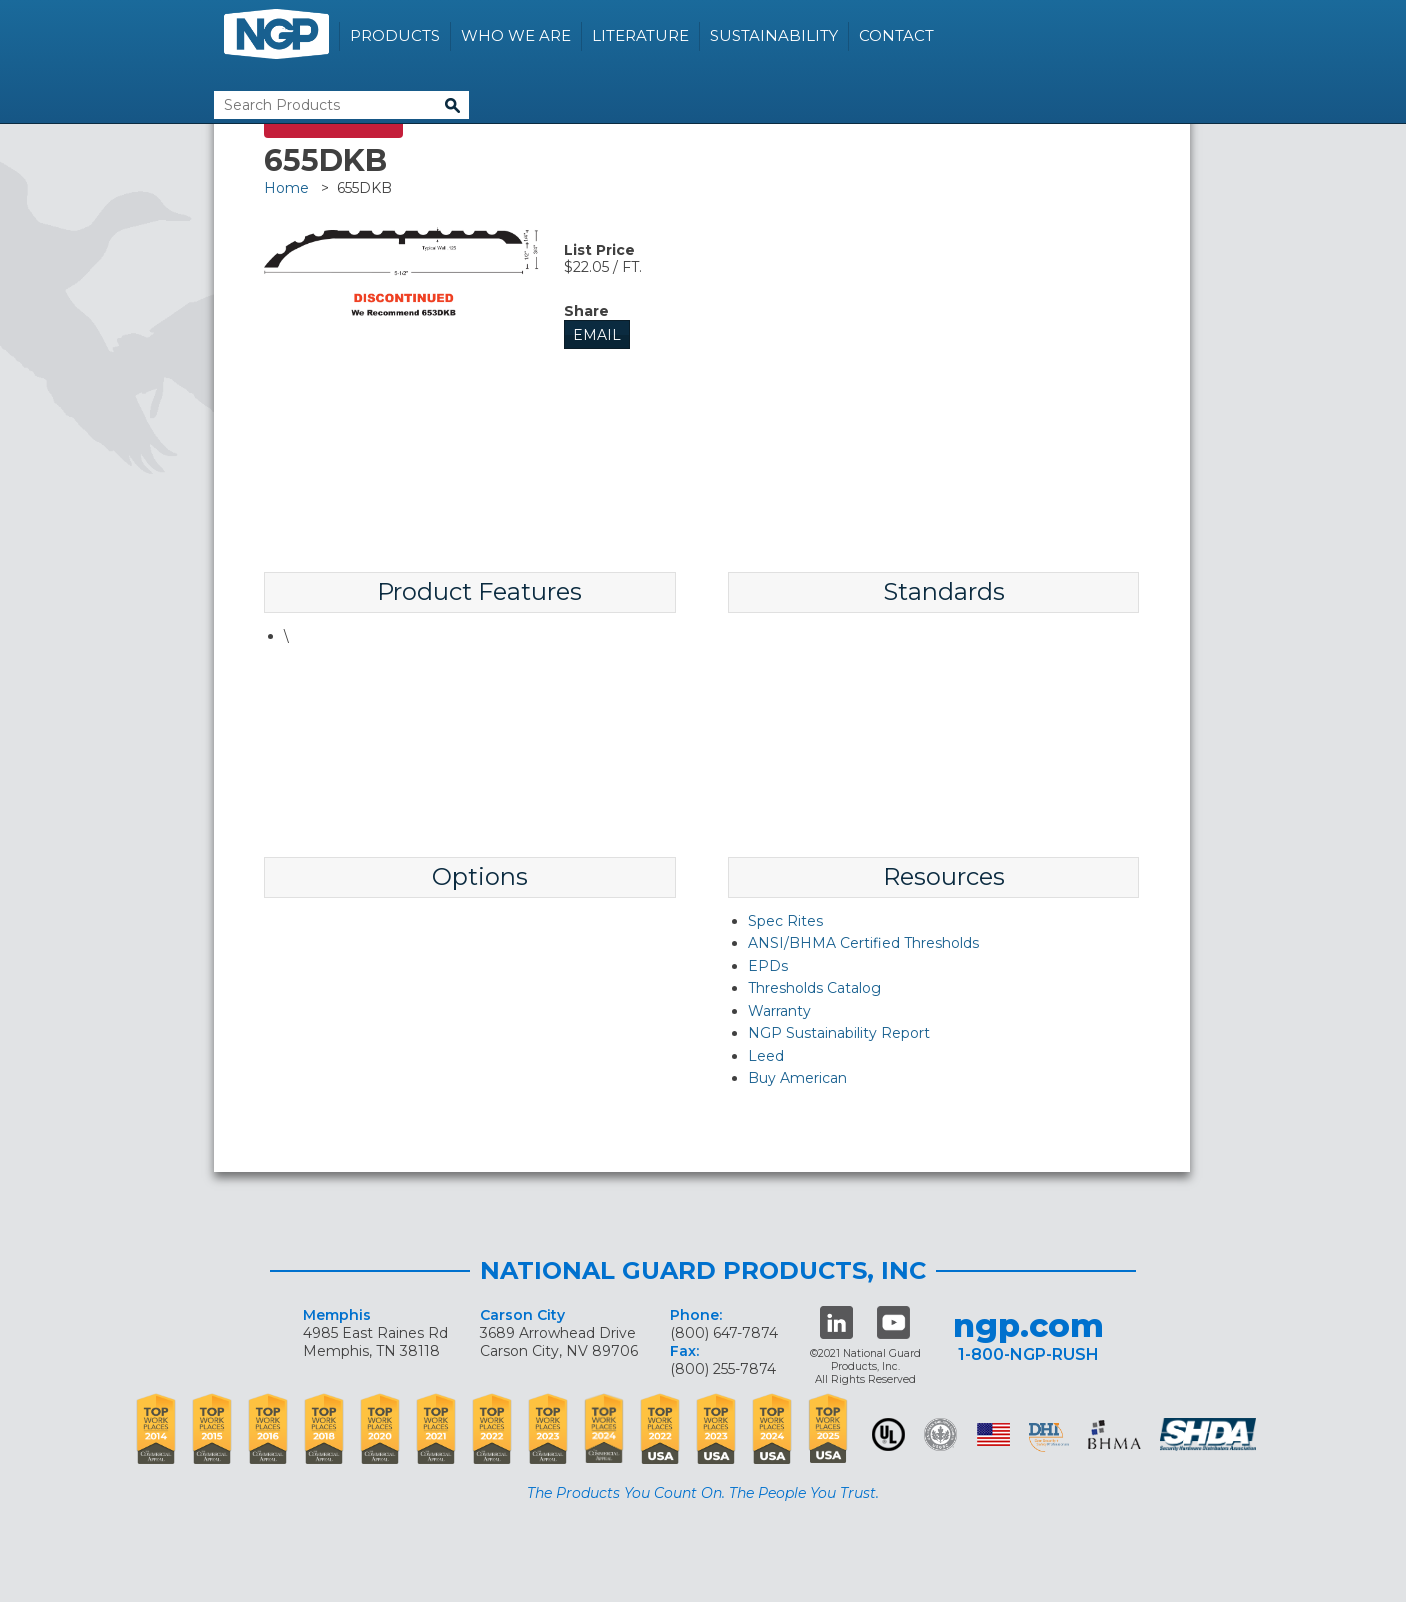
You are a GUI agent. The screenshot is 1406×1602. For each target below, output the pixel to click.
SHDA (1210, 1434)
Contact (896, 35)
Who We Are (516, 35)
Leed (766, 1056)
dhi (1049, 1438)
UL (888, 1434)
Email (597, 335)
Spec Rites (785, 921)
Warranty (779, 1011)
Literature (640, 35)
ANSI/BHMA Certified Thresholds (863, 943)
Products (395, 35)
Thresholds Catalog (814, 988)
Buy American (797, 1078)
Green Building (940, 1434)
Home (286, 188)
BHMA (1114, 1434)
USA (993, 1434)
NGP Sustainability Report (839, 1033)
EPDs (768, 966)
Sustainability (774, 35)
